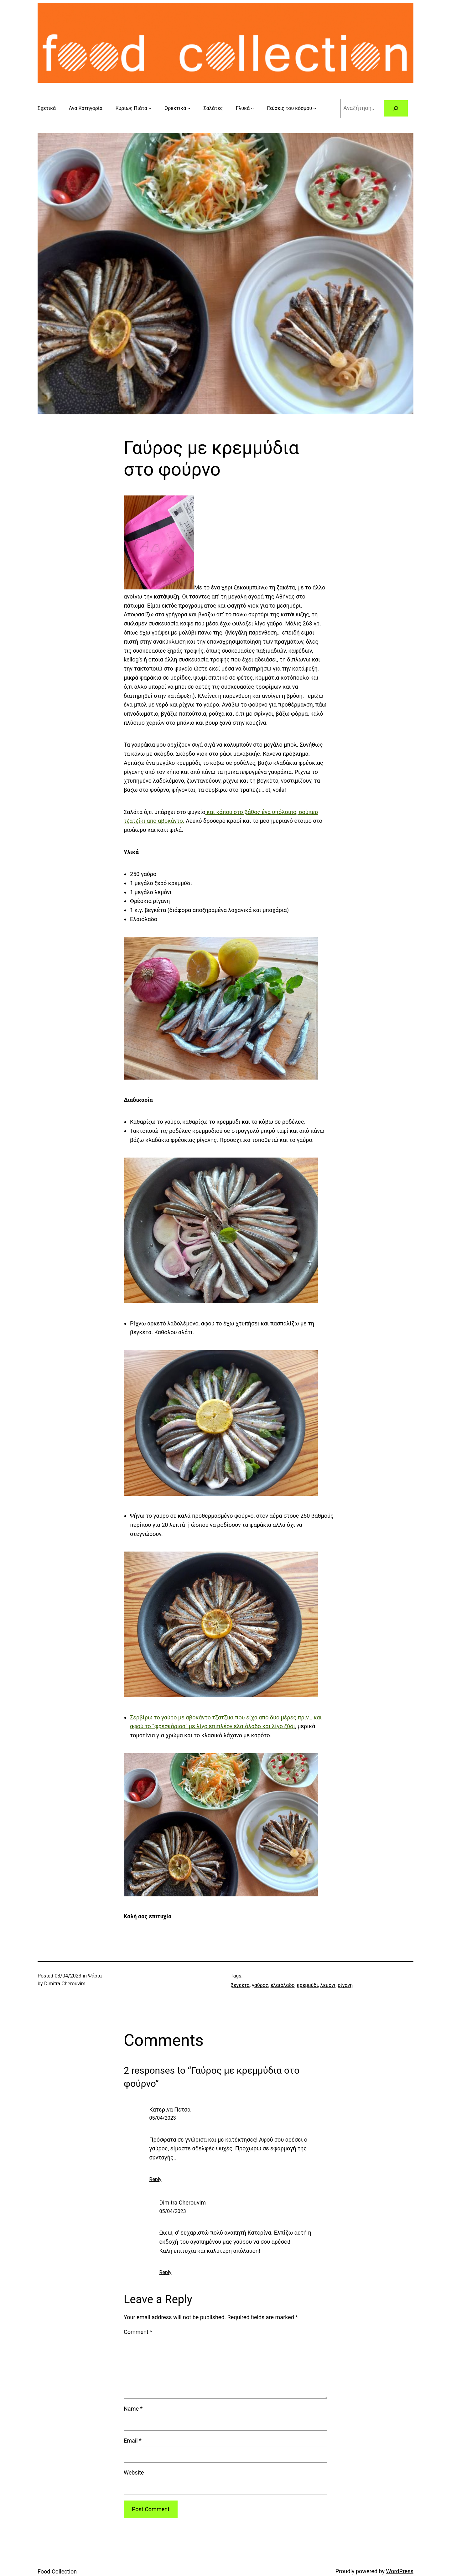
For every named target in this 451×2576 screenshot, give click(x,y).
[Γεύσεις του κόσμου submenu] (314, 108)
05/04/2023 (162, 2118)
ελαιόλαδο (283, 1985)
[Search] (396, 108)
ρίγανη (345, 1985)
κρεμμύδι (307, 1985)
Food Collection (57, 2571)
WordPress (399, 2571)
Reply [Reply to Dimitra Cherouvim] (165, 2272)
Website (134, 2472)
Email (133, 2440)
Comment (138, 2332)
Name (133, 2408)
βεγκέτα (240, 1985)
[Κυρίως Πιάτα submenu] (150, 108)
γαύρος (260, 1985)
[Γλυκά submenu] (252, 108)
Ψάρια (94, 1976)
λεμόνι (328, 1985)
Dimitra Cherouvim (182, 2202)
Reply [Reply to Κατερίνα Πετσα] (155, 2179)
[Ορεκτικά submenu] (188, 108)
